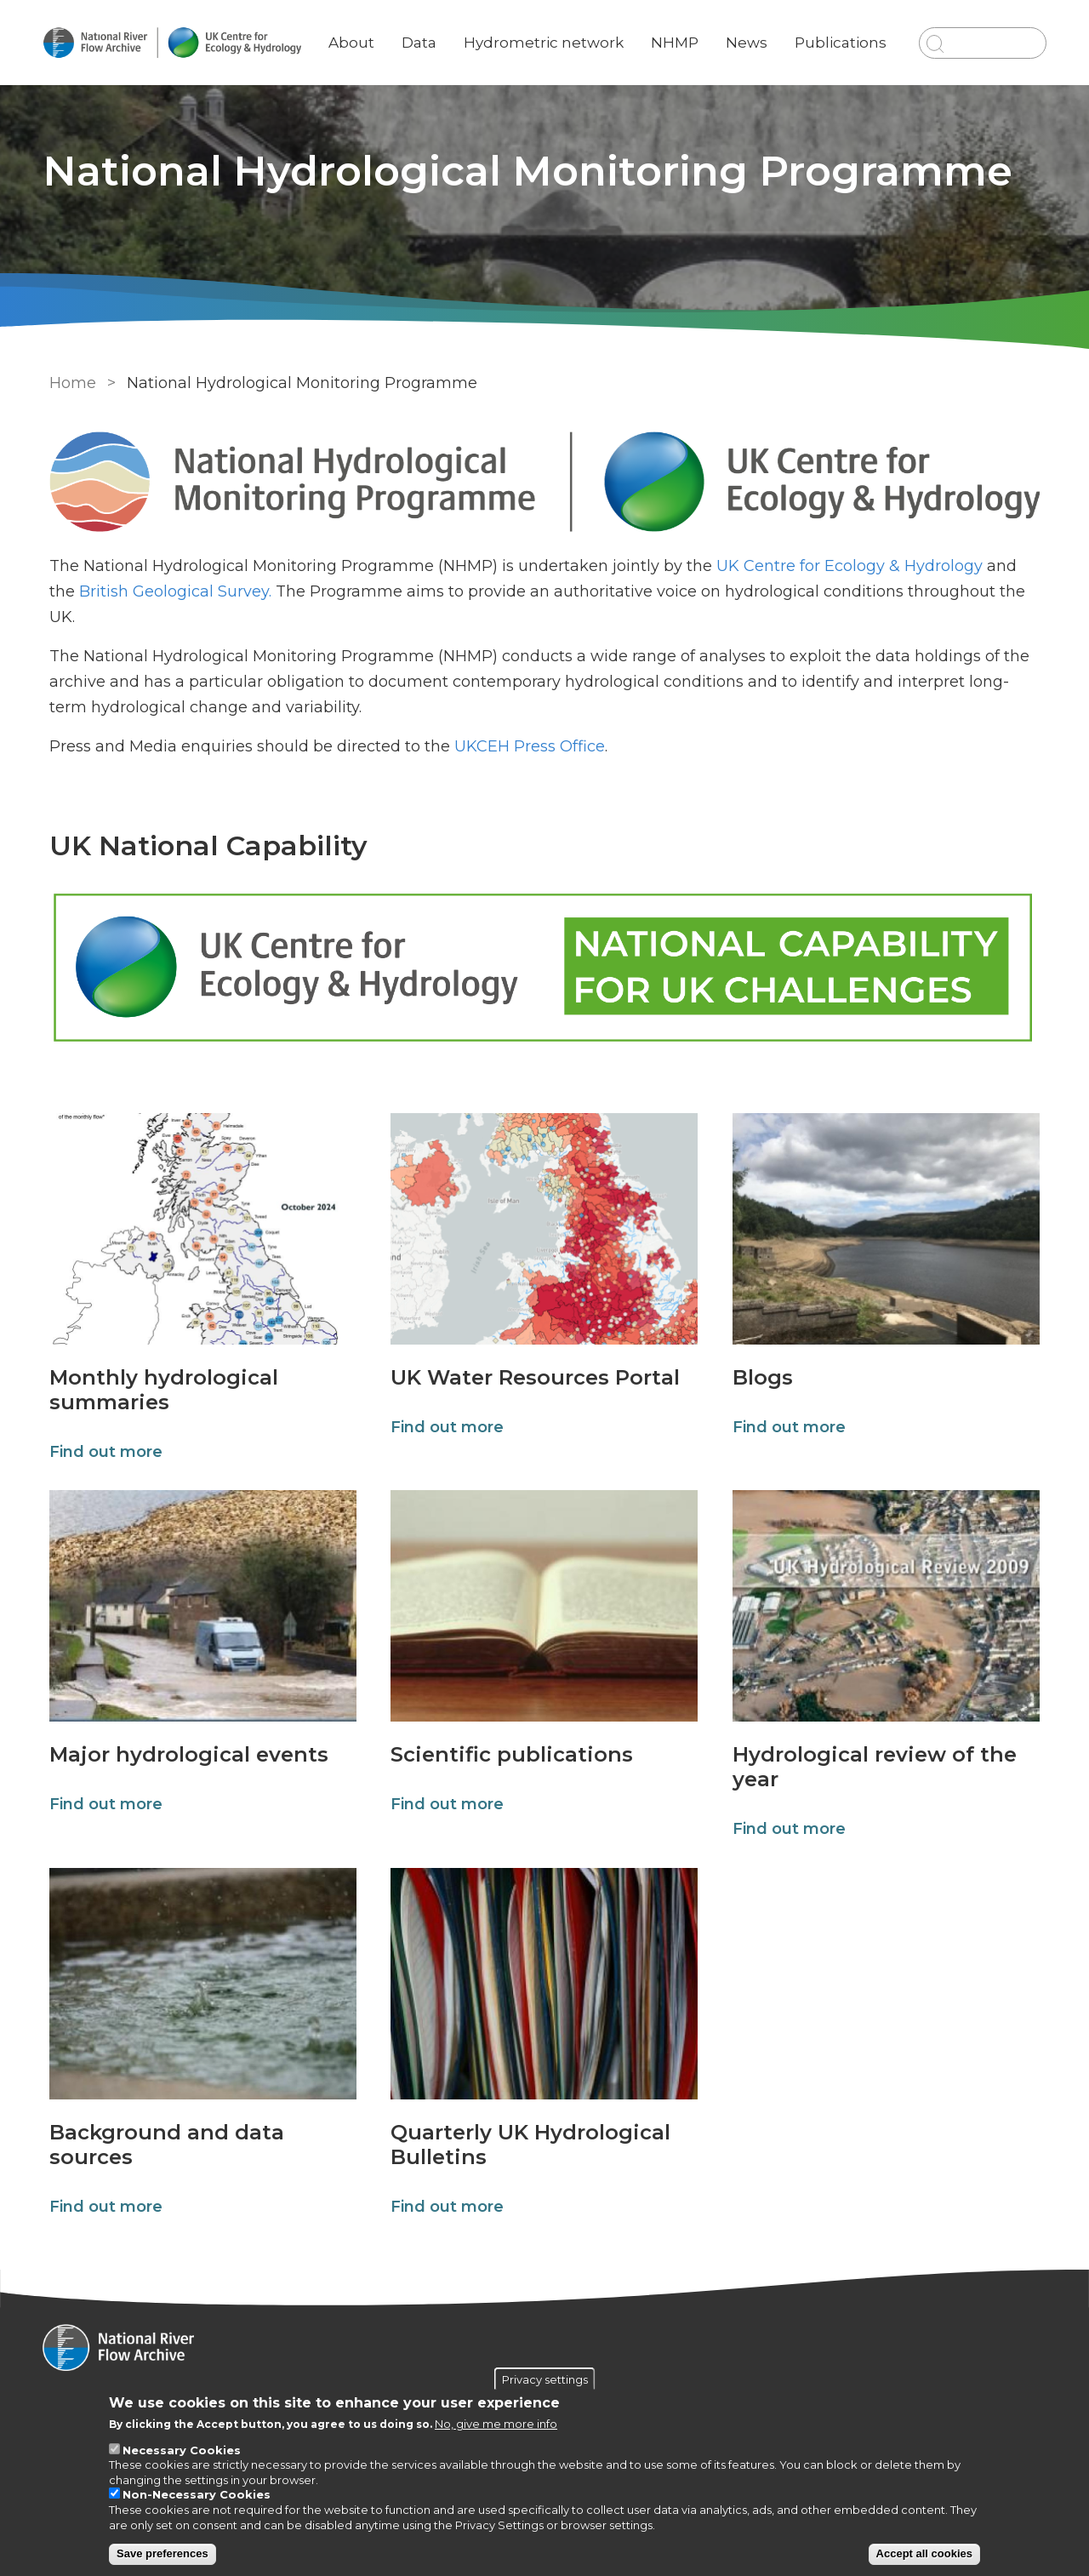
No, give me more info (496, 2423)
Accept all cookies (924, 2553)
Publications (841, 29)
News (747, 29)
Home (70, 383)
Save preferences (162, 2553)
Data (423, 29)
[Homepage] (544, 2350)
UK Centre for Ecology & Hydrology (847, 566)
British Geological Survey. (173, 592)
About (356, 29)
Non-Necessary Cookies (197, 2494)
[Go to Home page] (176, 42)
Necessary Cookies (182, 2450)
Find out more (103, 1452)
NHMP (675, 29)
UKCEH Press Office (527, 747)
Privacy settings (545, 2378)
